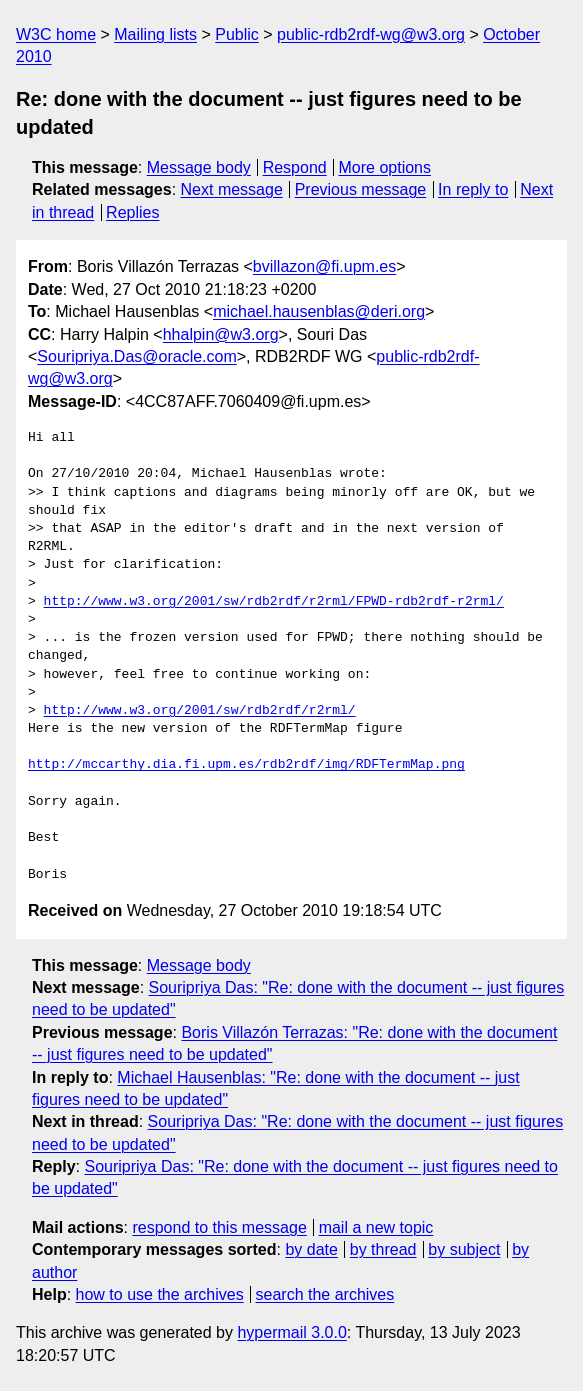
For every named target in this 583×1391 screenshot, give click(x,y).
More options (385, 167)
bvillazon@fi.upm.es (324, 266)
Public (237, 34)
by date (311, 1249)
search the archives (325, 1294)
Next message (232, 189)
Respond (295, 167)
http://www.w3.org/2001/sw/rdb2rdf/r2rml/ (200, 711)
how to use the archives (160, 1294)
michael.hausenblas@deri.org (319, 311)
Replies (132, 212)
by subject (464, 1249)
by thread (383, 1249)
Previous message (361, 189)
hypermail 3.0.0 (291, 1332)
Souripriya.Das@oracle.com (136, 356)
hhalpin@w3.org (221, 334)
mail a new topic (376, 1227)
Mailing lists (155, 34)
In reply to (473, 189)
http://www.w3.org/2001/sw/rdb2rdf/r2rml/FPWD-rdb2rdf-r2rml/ (274, 602)
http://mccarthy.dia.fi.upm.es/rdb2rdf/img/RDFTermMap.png (246, 765)
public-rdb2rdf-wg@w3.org (371, 34)
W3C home (56, 34)
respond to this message (219, 1227)
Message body (199, 167)
